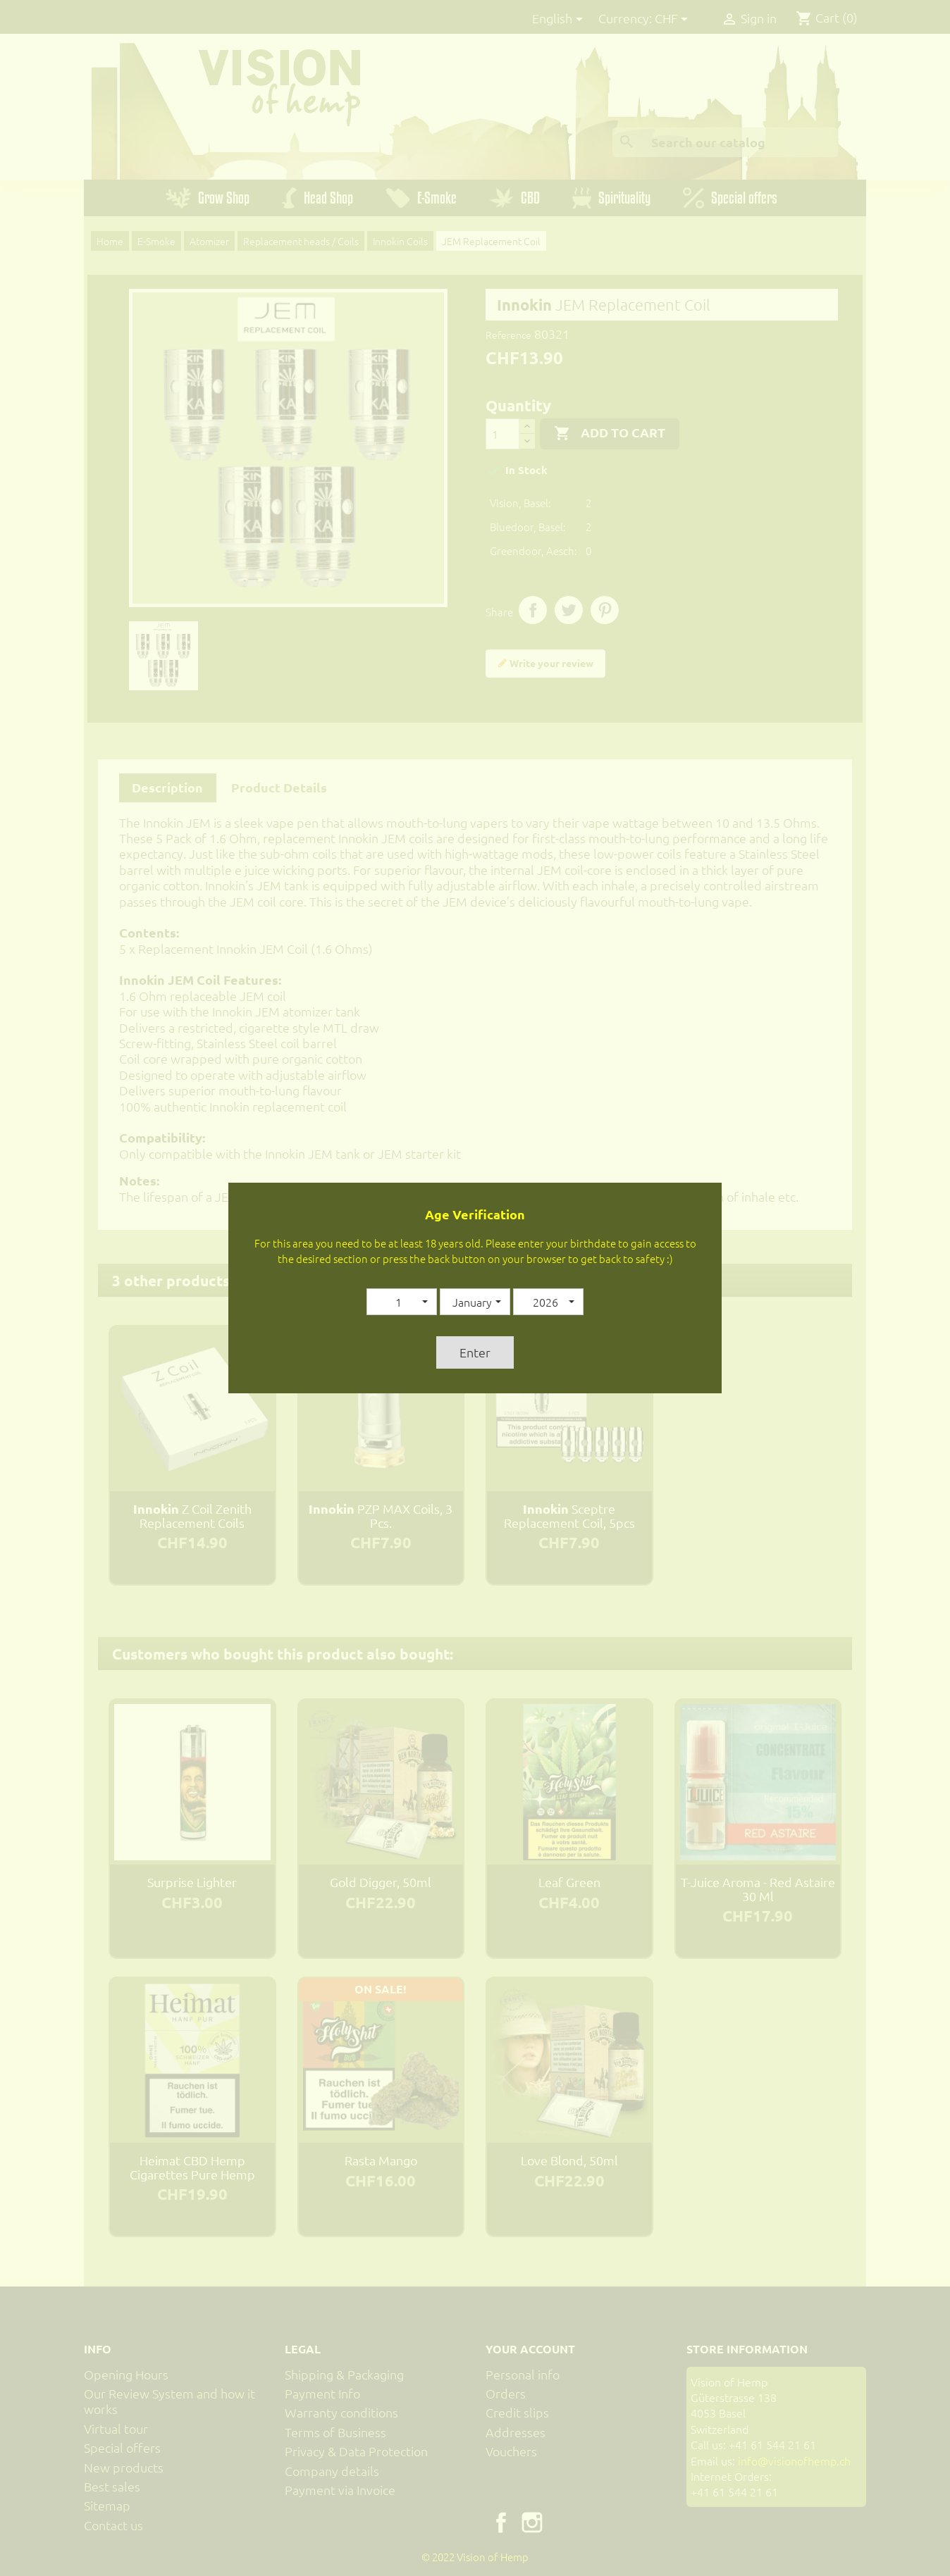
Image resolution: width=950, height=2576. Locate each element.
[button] (401, 1301)
